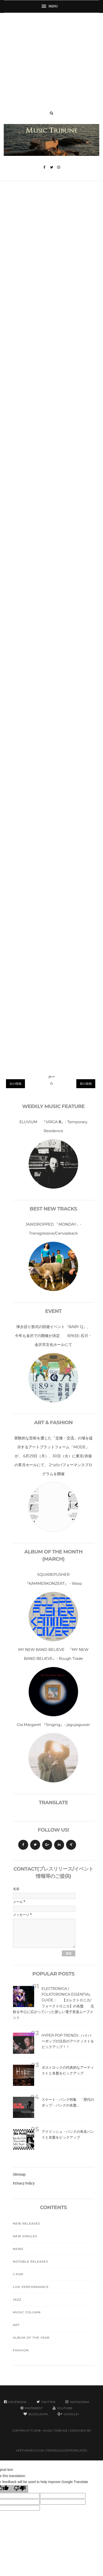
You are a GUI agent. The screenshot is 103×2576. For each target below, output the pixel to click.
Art (16, 2325)
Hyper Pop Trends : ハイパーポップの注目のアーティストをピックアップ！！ (68, 2041)
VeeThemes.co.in (29, 2450)
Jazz (17, 2299)
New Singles (25, 2236)
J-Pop (18, 2274)
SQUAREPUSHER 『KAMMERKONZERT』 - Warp (53, 1579)
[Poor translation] (19, 2489)
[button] (52, 6)
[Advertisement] (51, 60)
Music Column (27, 2312)
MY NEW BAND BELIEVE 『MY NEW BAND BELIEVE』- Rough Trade (53, 1654)
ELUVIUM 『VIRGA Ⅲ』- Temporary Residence (53, 1126)
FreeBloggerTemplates (66, 2450)
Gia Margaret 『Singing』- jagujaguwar (53, 1724)
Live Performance (31, 2287)
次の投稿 (15, 1083)
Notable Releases (30, 2261)
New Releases (26, 2223)
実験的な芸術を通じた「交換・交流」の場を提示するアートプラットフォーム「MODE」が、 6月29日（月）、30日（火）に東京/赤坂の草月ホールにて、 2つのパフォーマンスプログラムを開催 (53, 1456)
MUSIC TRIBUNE (55, 2430)
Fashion (21, 2350)
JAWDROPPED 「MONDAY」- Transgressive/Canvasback (53, 1229)
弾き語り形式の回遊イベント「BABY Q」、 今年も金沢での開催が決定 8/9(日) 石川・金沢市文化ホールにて (53, 1335)
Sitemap (19, 2174)
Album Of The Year (31, 2337)
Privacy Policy (24, 2183)
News (18, 2249)
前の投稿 (86, 1083)
